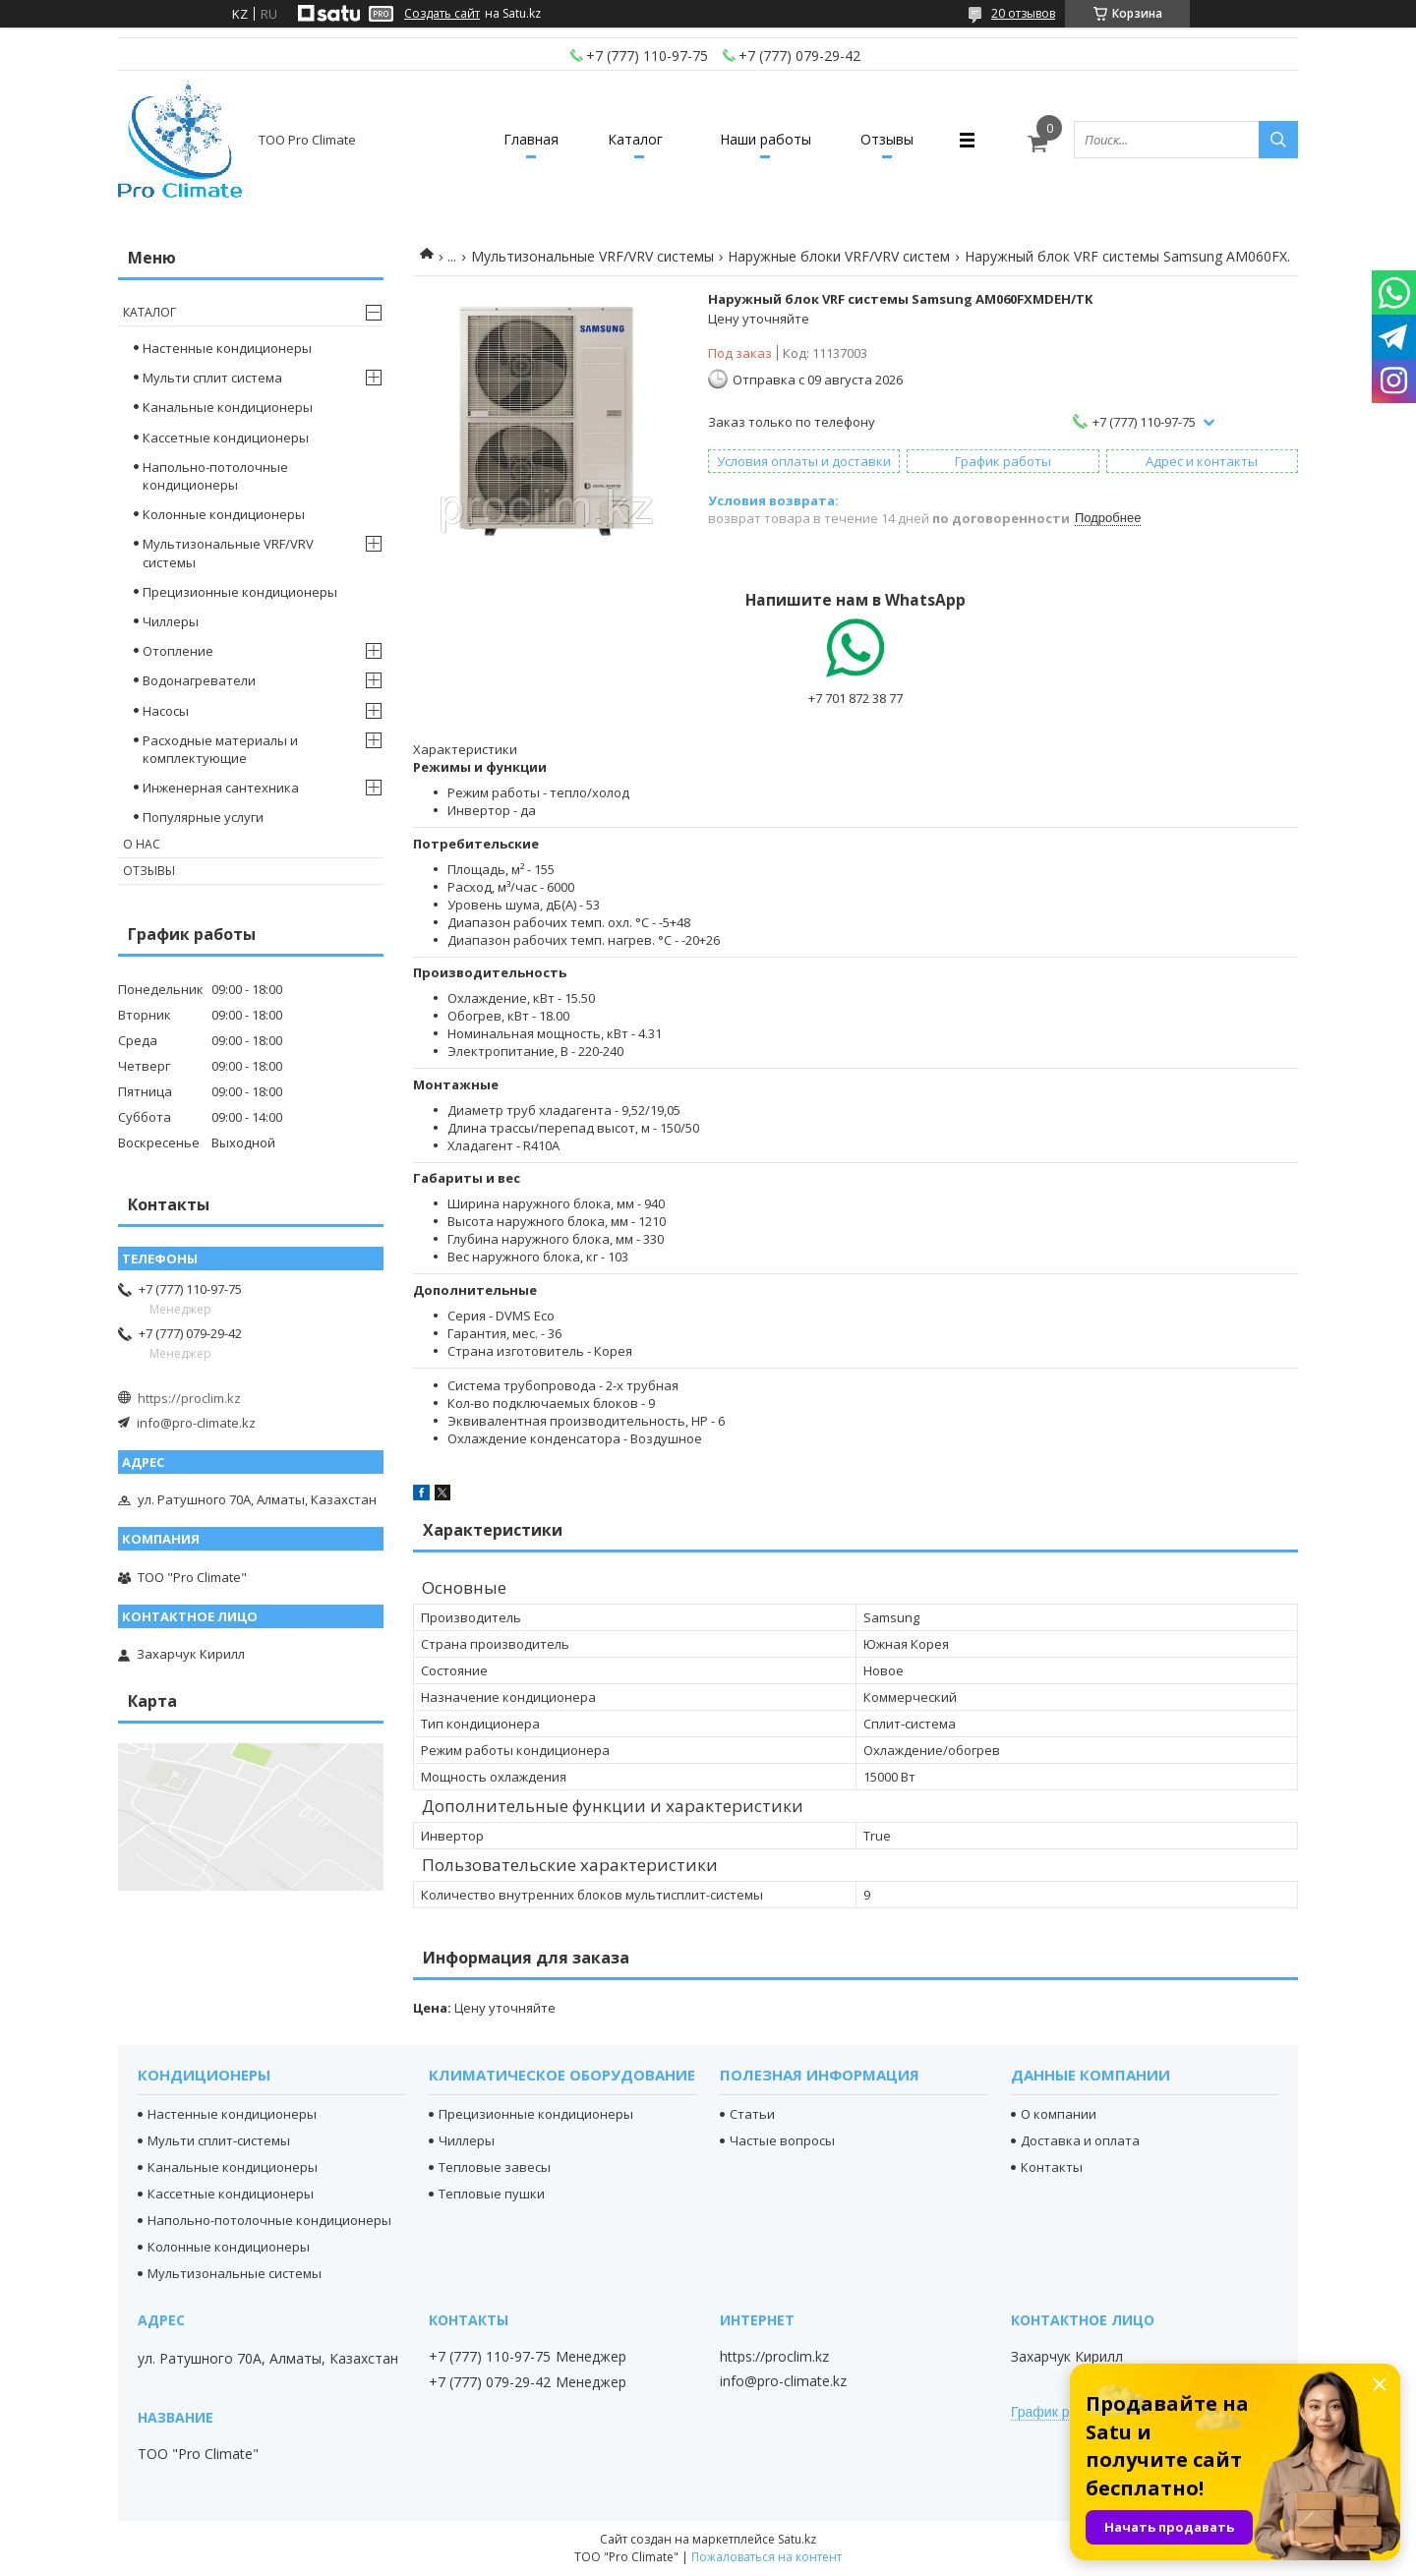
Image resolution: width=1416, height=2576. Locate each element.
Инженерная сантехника (221, 787)
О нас (141, 844)
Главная (531, 139)
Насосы (166, 711)
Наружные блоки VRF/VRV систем (839, 256)
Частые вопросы (782, 2140)
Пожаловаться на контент (766, 2556)
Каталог (635, 139)
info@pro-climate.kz (196, 1423)
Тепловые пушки (492, 2193)
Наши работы (765, 139)
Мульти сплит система (212, 377)
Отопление (178, 651)
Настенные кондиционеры (227, 348)
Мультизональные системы (235, 2273)
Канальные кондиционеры (228, 407)
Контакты (1052, 2167)
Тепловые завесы (495, 2167)
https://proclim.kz (189, 1398)
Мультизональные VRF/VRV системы (592, 256)
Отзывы (887, 139)
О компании (1058, 2114)
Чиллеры (171, 621)
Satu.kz (797, 2539)
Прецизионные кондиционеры (240, 592)
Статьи (752, 2114)
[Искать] (1278, 139)
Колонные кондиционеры (224, 514)
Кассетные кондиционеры (226, 437)
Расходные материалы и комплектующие (220, 749)
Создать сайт (442, 14)
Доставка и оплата (1080, 2140)
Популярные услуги (203, 817)
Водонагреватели (199, 680)
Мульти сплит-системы (219, 2140)
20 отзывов (1023, 13)
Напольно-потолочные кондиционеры (215, 476)
